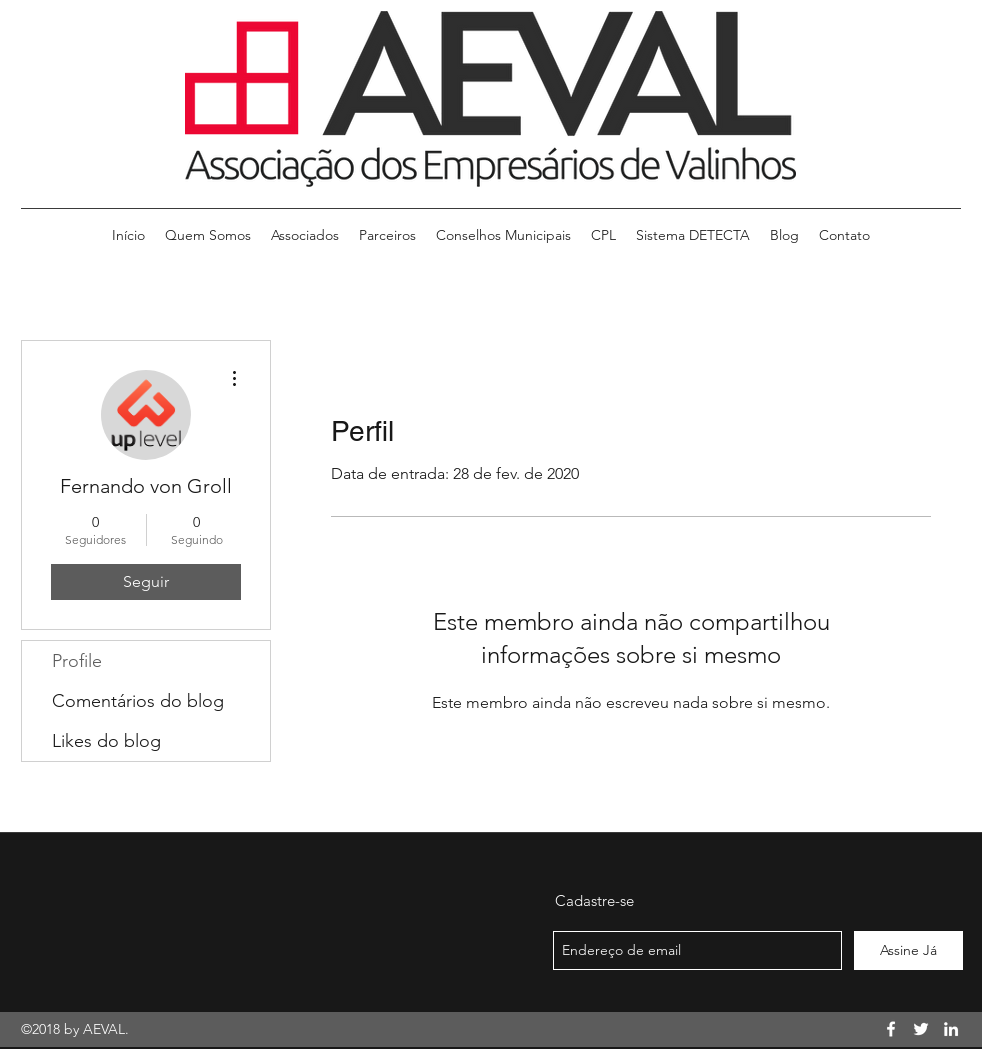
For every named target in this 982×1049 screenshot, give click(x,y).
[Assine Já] (908, 950)
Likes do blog (106, 741)
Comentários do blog (138, 701)
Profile (77, 661)
